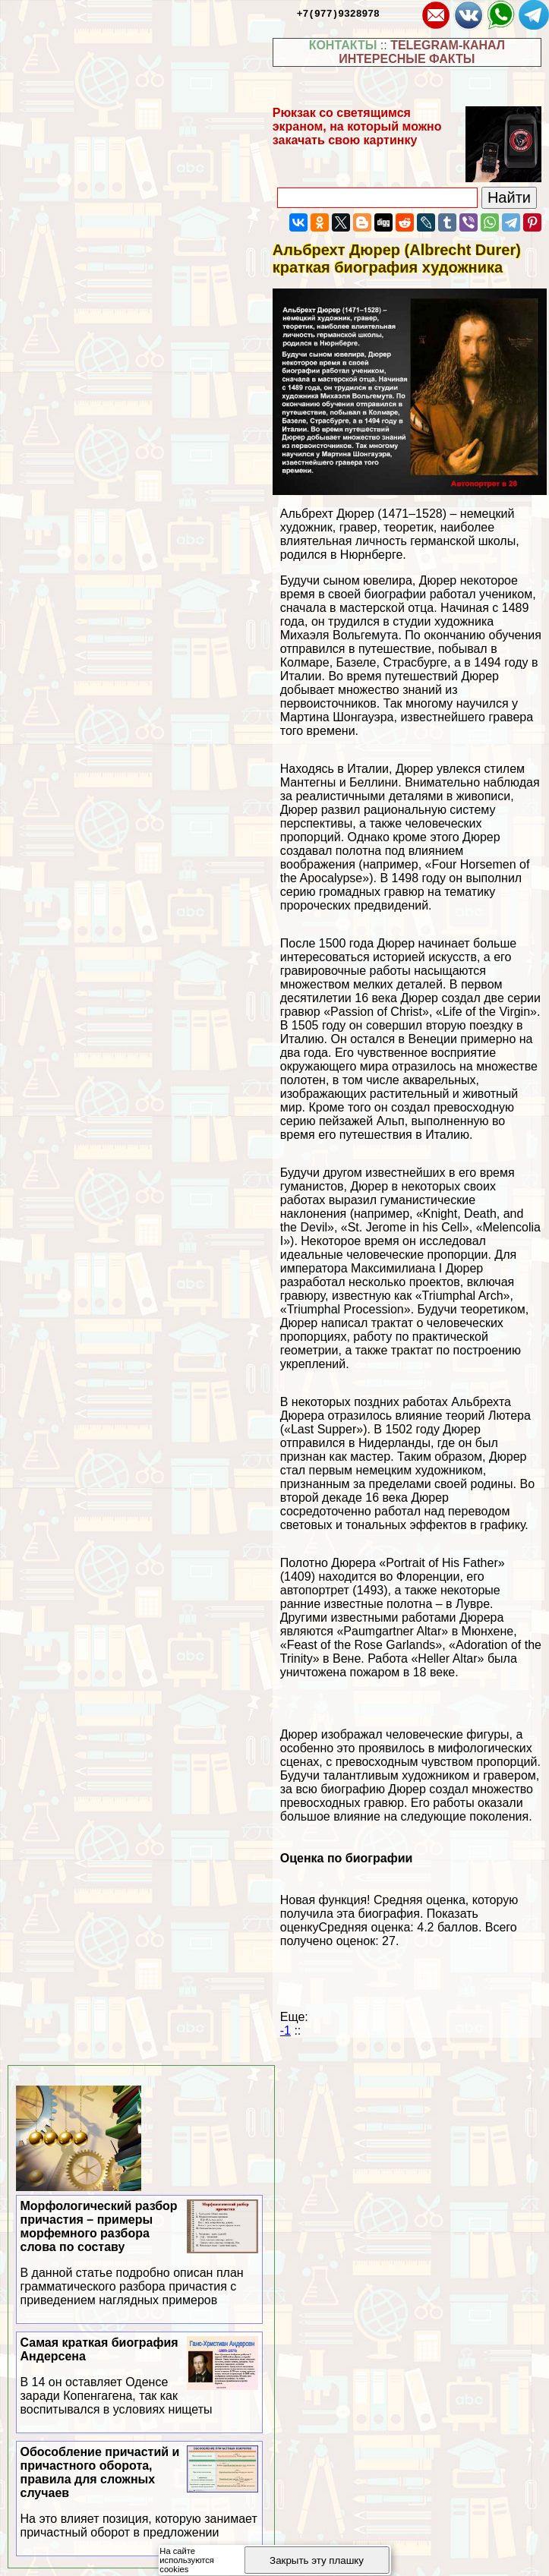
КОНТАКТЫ (343, 45)
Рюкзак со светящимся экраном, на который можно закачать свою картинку (357, 126)
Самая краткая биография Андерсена (140, 2376)
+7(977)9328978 (338, 13)
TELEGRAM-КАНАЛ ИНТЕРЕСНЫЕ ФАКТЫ (422, 52)
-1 (285, 2030)
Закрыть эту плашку (317, 2560)
